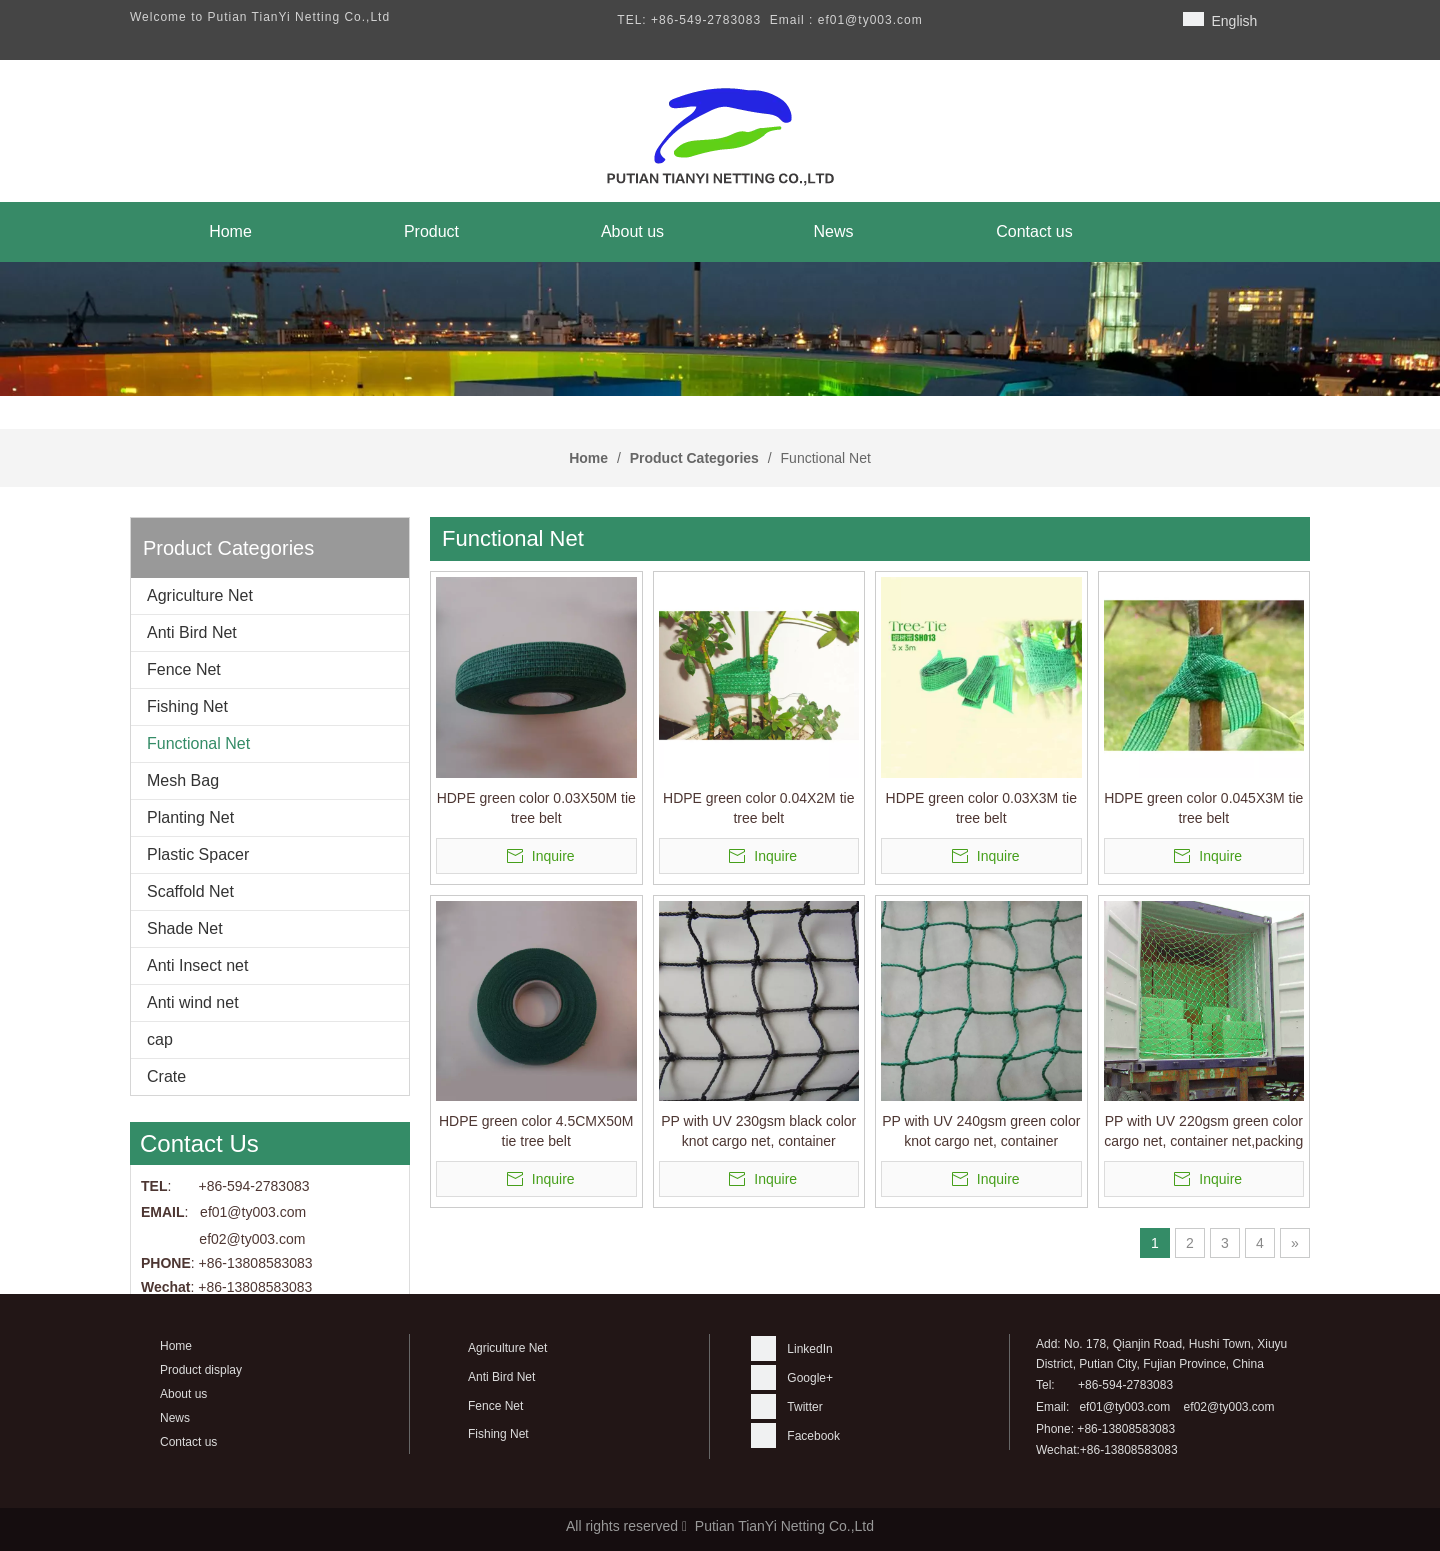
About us (183, 1394)
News (175, 1418)
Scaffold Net (190, 891)
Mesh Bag (183, 780)
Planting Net (190, 817)
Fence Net (184, 669)
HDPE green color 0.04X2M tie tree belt (758, 808)
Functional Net (198, 743)
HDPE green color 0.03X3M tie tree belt (981, 808)
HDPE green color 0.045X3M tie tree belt (1203, 808)
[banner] (720, 329)
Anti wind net (193, 1002)
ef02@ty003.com (252, 1239)
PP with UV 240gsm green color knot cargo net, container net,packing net (981, 1132)
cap (160, 1039)
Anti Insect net (197, 965)
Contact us (188, 1442)
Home (176, 1346)
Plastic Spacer (198, 854)
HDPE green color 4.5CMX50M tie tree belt (536, 1131)
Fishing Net (187, 706)
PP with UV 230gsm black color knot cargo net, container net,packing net (758, 1132)
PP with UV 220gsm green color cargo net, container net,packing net (1203, 1132)
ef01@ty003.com (1124, 1407)
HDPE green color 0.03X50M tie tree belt (536, 808)
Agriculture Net (200, 595)
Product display (201, 1370)
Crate (166, 1076)
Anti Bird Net (192, 632)
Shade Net (185, 928)
